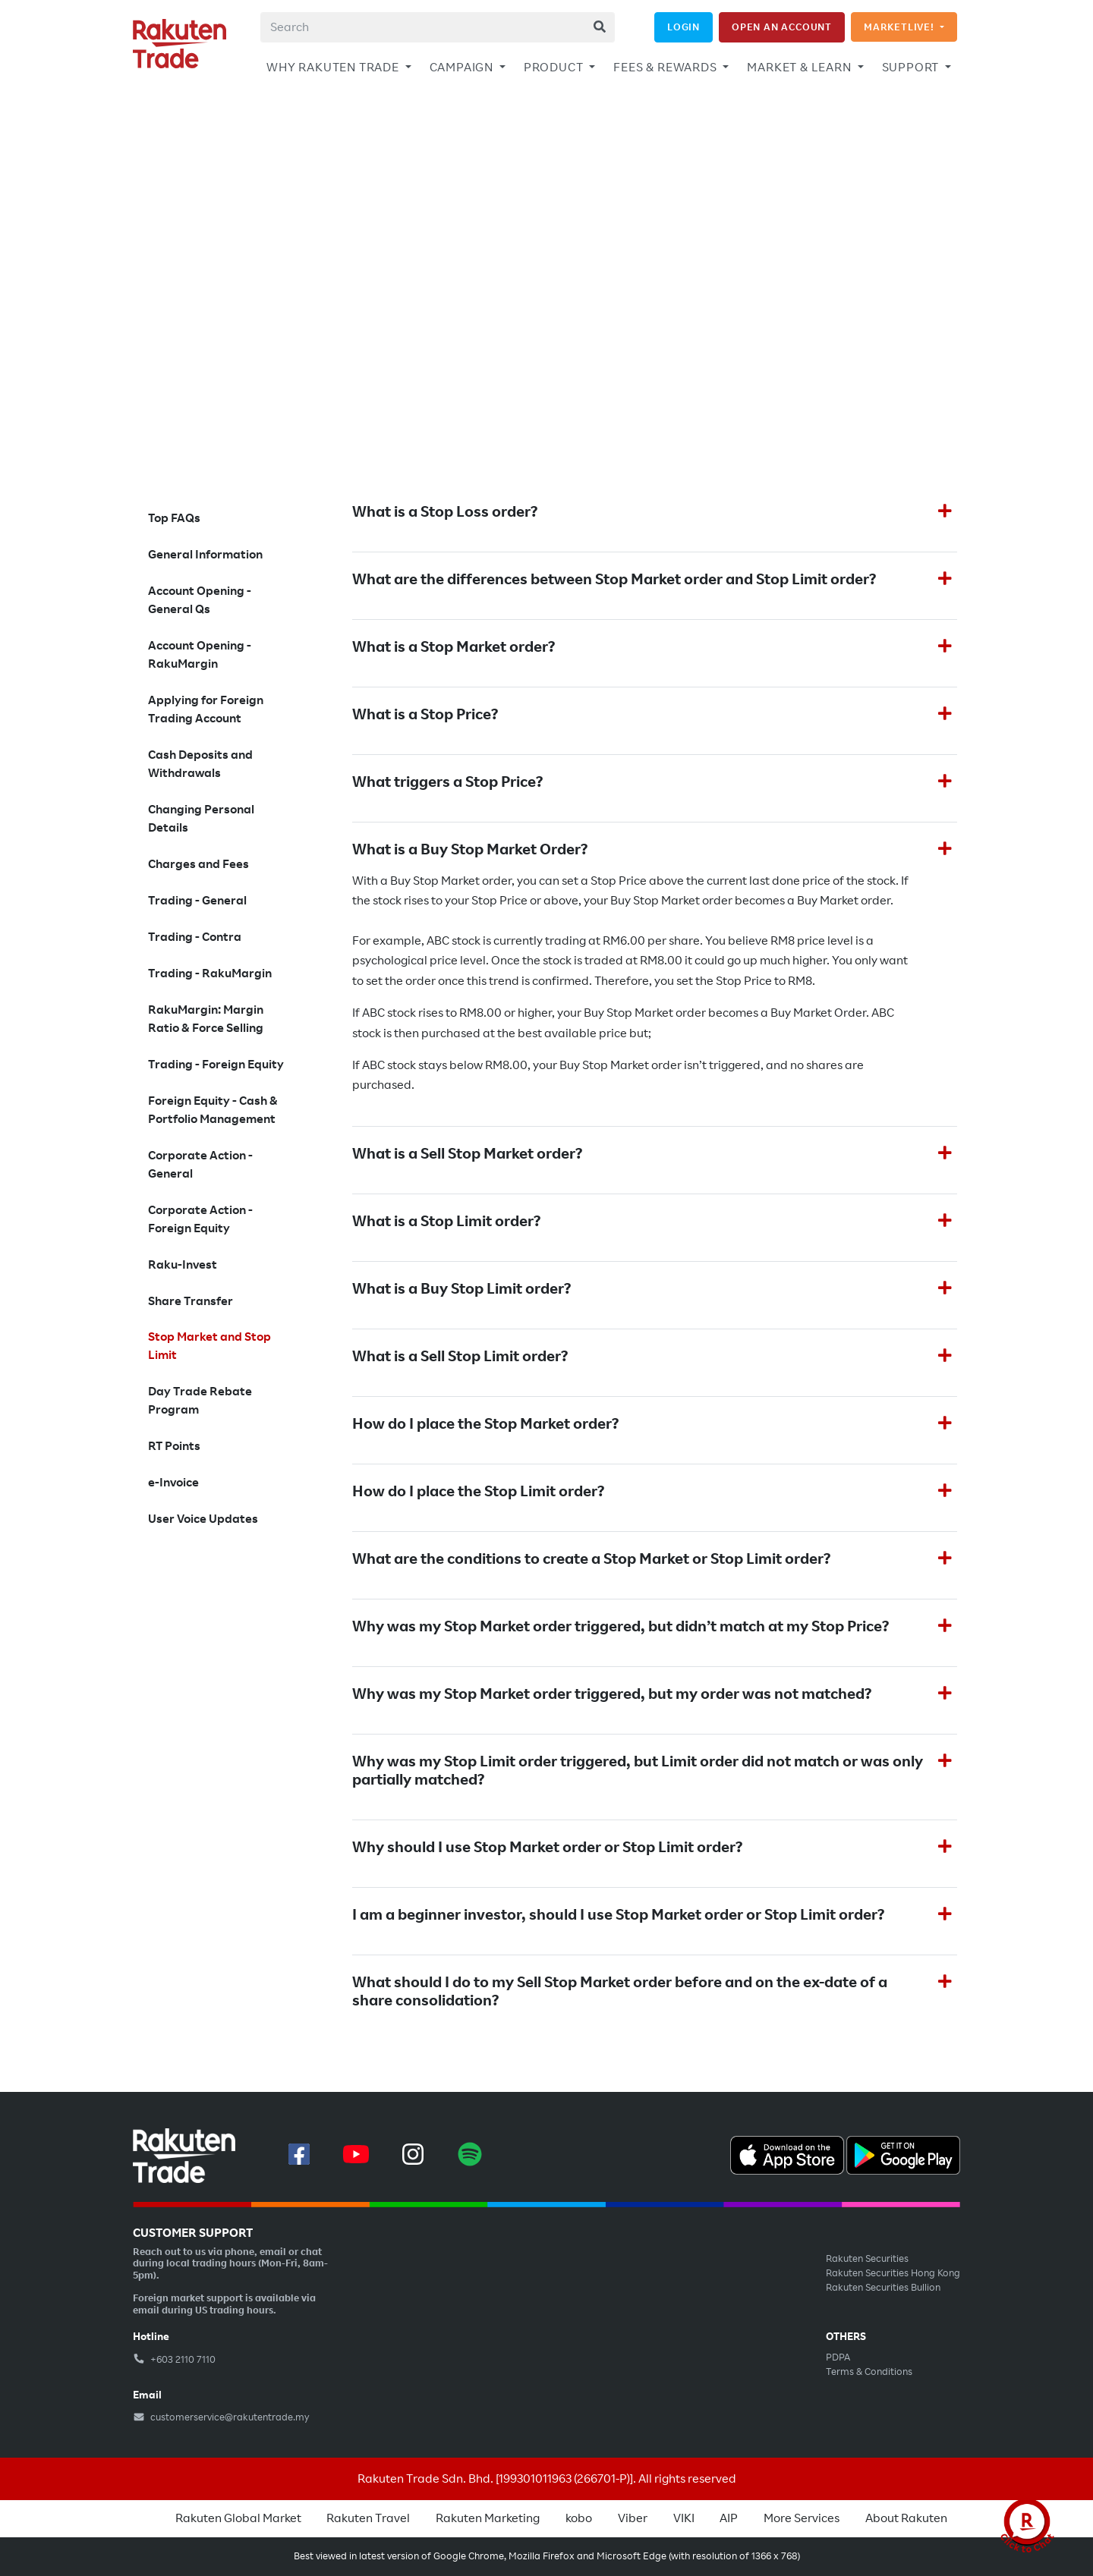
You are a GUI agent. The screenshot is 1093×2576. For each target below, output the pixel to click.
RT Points (174, 1446)
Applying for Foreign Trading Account (205, 709)
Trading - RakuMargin (210, 973)
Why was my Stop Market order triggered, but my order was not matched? (611, 1694)
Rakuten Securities (867, 2259)
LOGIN (683, 26)
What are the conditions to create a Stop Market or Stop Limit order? (591, 1559)
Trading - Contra (194, 937)
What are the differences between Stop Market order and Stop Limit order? (614, 580)
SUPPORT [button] (912, 67)
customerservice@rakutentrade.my (221, 2417)
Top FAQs (174, 518)
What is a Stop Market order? (453, 647)
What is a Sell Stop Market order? (467, 1154)
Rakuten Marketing (488, 2518)
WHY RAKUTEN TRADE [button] (334, 67)
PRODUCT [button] (555, 67)
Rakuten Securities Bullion (883, 2288)
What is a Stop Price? (425, 715)
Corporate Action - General (200, 1164)
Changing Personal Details (201, 818)
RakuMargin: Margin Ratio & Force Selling (205, 1019)
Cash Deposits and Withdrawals (200, 764)
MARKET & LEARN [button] (800, 67)
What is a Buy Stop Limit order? (461, 1289)
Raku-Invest (182, 1264)
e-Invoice (173, 1482)
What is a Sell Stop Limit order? (460, 1357)
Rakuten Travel (368, 2518)
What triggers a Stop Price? (447, 782)
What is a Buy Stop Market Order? (469, 850)
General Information (205, 554)
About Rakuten (906, 2518)
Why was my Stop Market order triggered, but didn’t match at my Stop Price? (620, 1627)
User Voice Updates (203, 1519)
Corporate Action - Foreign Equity (200, 1219)
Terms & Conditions (869, 2372)
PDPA (838, 2357)
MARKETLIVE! (900, 26)
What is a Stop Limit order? (446, 1222)
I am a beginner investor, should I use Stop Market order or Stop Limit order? (618, 1915)
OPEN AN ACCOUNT (782, 26)
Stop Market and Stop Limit (209, 1346)
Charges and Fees (198, 864)
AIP (729, 2518)
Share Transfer (190, 1301)
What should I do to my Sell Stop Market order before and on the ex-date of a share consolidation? (619, 1992)
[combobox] (437, 27)
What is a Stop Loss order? (444, 512)
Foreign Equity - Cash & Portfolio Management (213, 1110)
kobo (578, 2518)
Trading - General (197, 900)
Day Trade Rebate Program (200, 1400)
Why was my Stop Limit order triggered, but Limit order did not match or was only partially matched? (637, 1771)
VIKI (684, 2518)
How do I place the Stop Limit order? (478, 1492)
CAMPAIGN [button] (463, 67)
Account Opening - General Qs (199, 600)
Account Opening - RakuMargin (199, 655)
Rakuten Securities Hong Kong (893, 2273)
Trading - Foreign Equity (216, 1064)
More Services (801, 2518)
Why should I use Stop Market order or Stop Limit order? (547, 1847)
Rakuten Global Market (238, 2518)
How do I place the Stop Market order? (485, 1424)
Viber (632, 2518)
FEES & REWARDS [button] (666, 67)
